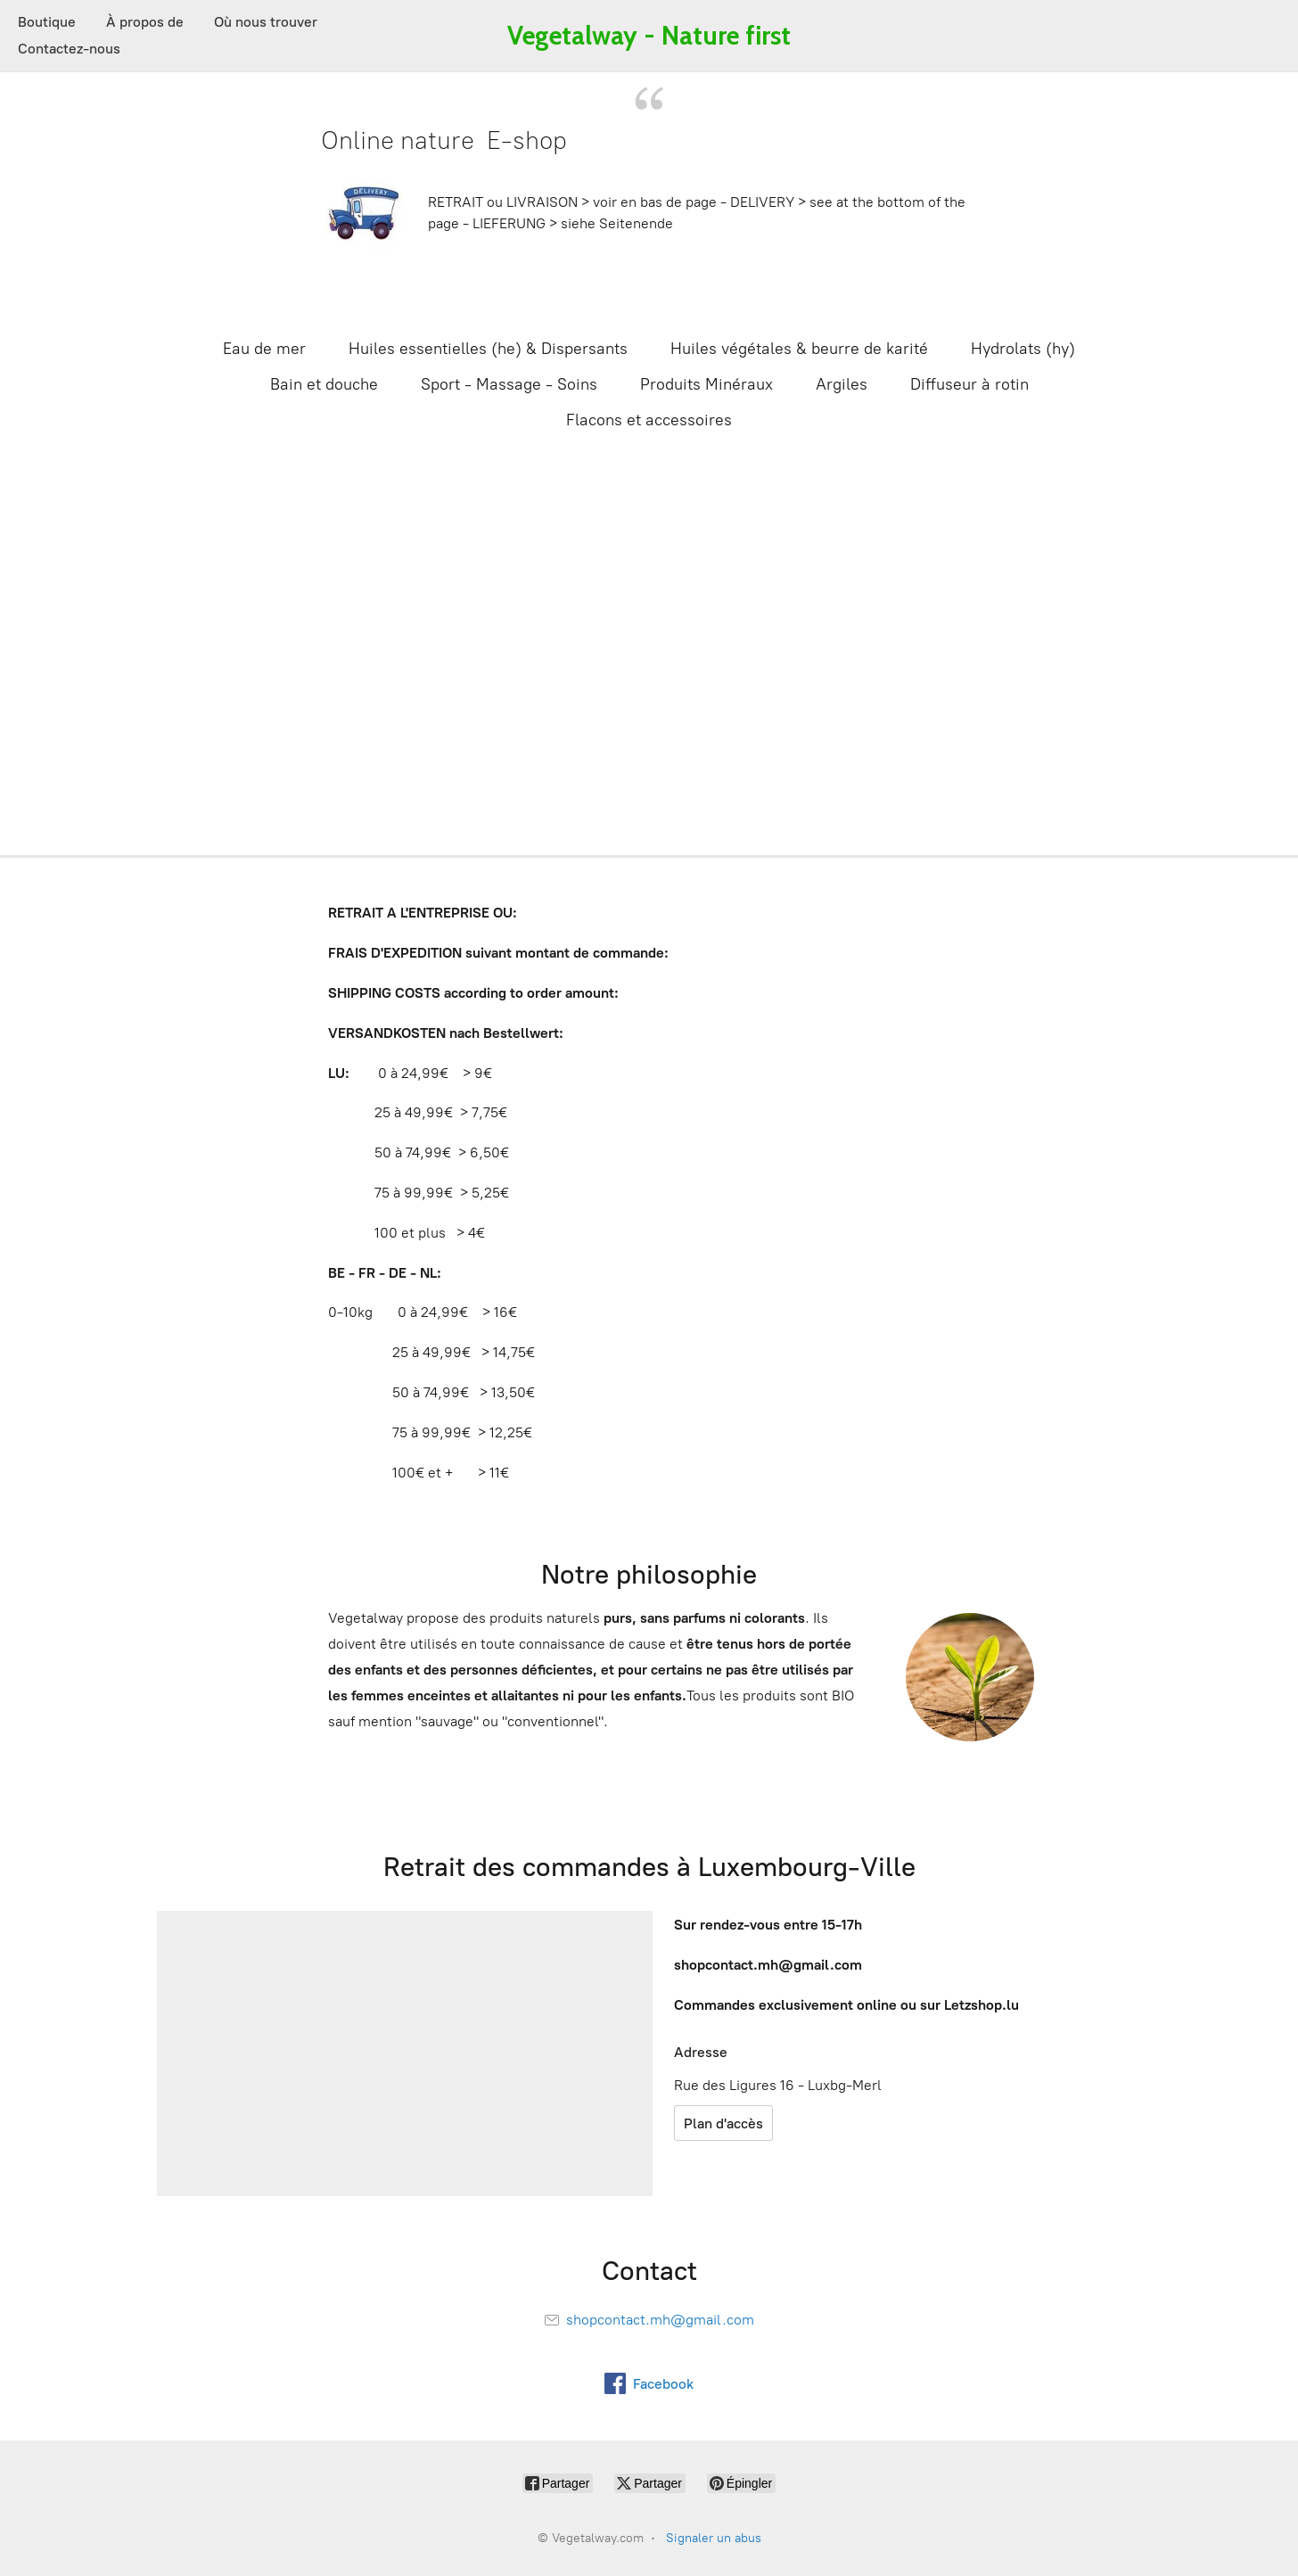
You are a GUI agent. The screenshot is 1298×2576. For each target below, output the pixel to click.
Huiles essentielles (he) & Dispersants (488, 348)
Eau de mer (264, 348)
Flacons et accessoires (649, 420)
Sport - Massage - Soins (509, 384)
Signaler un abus (713, 2538)
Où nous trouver (265, 21)
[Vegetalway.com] (649, 36)
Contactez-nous (69, 48)
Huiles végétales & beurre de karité (799, 348)
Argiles (841, 384)
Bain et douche (324, 384)
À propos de (145, 21)
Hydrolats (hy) (1023, 348)
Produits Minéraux (706, 384)
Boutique (47, 21)
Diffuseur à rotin (969, 384)
